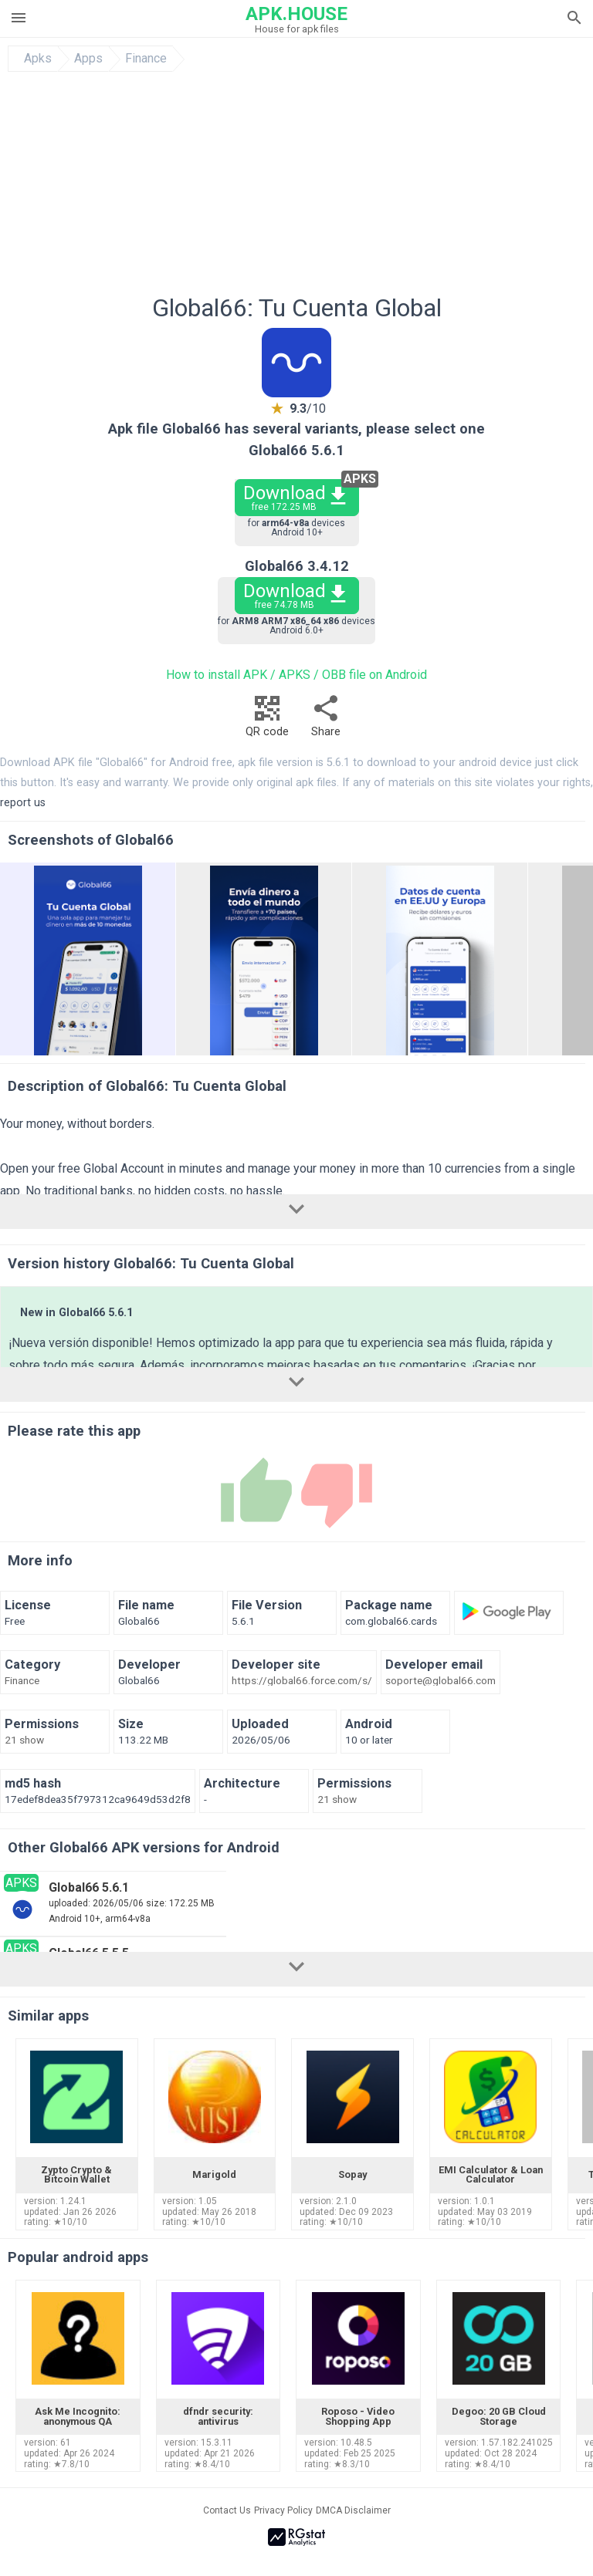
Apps (88, 58)
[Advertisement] (296, 187)
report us (23, 802)
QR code (267, 720)
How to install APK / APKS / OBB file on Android (296, 674)
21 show (24, 1740)
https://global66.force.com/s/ (302, 1681)
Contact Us (227, 2510)
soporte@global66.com (440, 1681)
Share (326, 720)
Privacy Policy (283, 2510)
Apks (38, 58)
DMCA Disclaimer (353, 2510)
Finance (146, 58)
